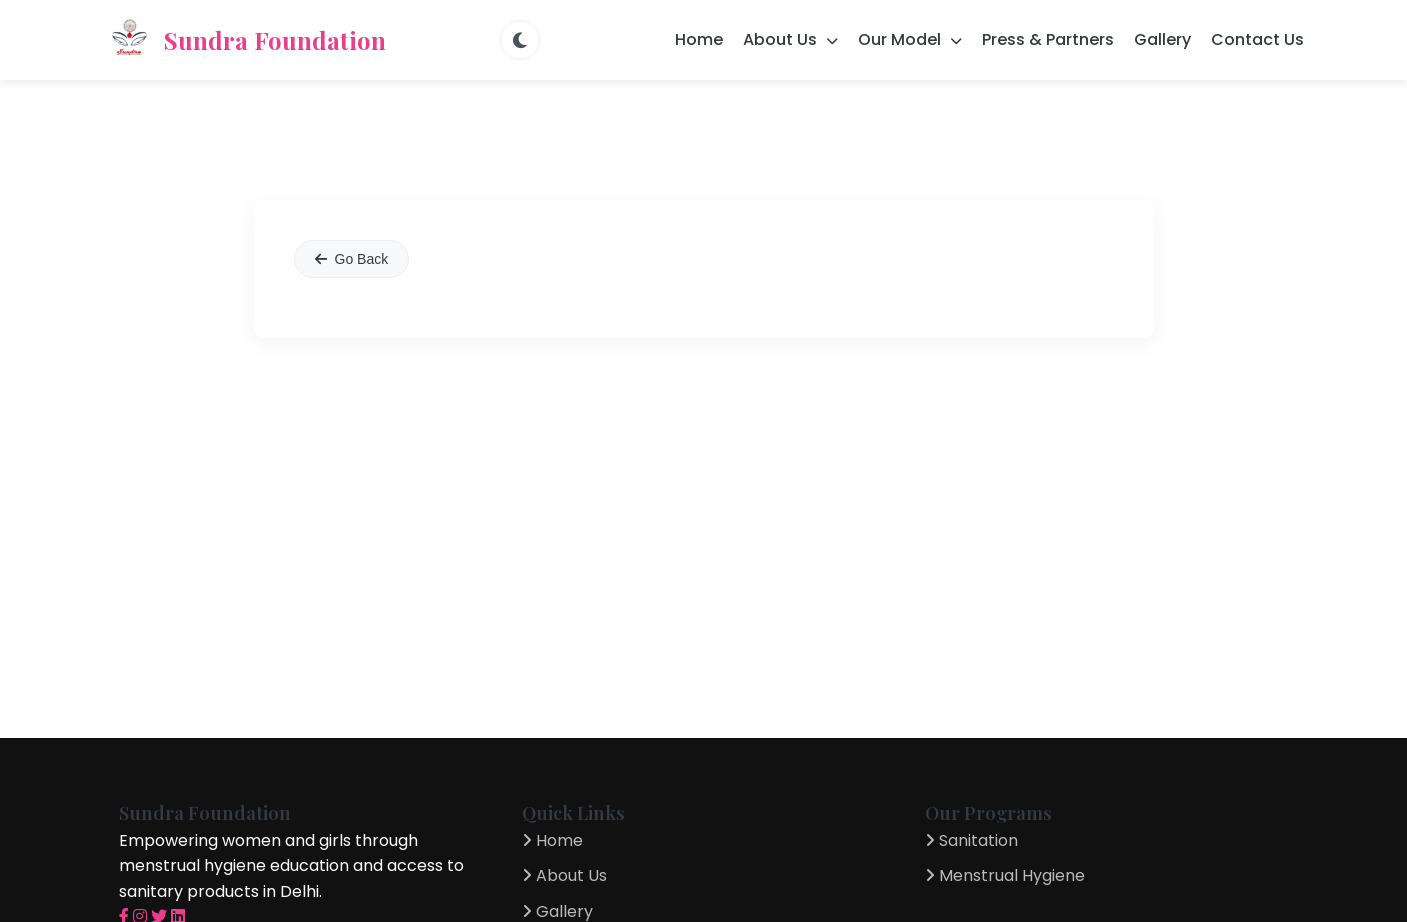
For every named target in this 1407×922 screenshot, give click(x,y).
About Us (564, 875)
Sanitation (971, 840)
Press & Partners (1048, 39)
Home (699, 39)
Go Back (352, 259)
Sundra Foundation (245, 40)
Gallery (1162, 39)
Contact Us (1257, 39)
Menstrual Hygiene (1005, 875)
